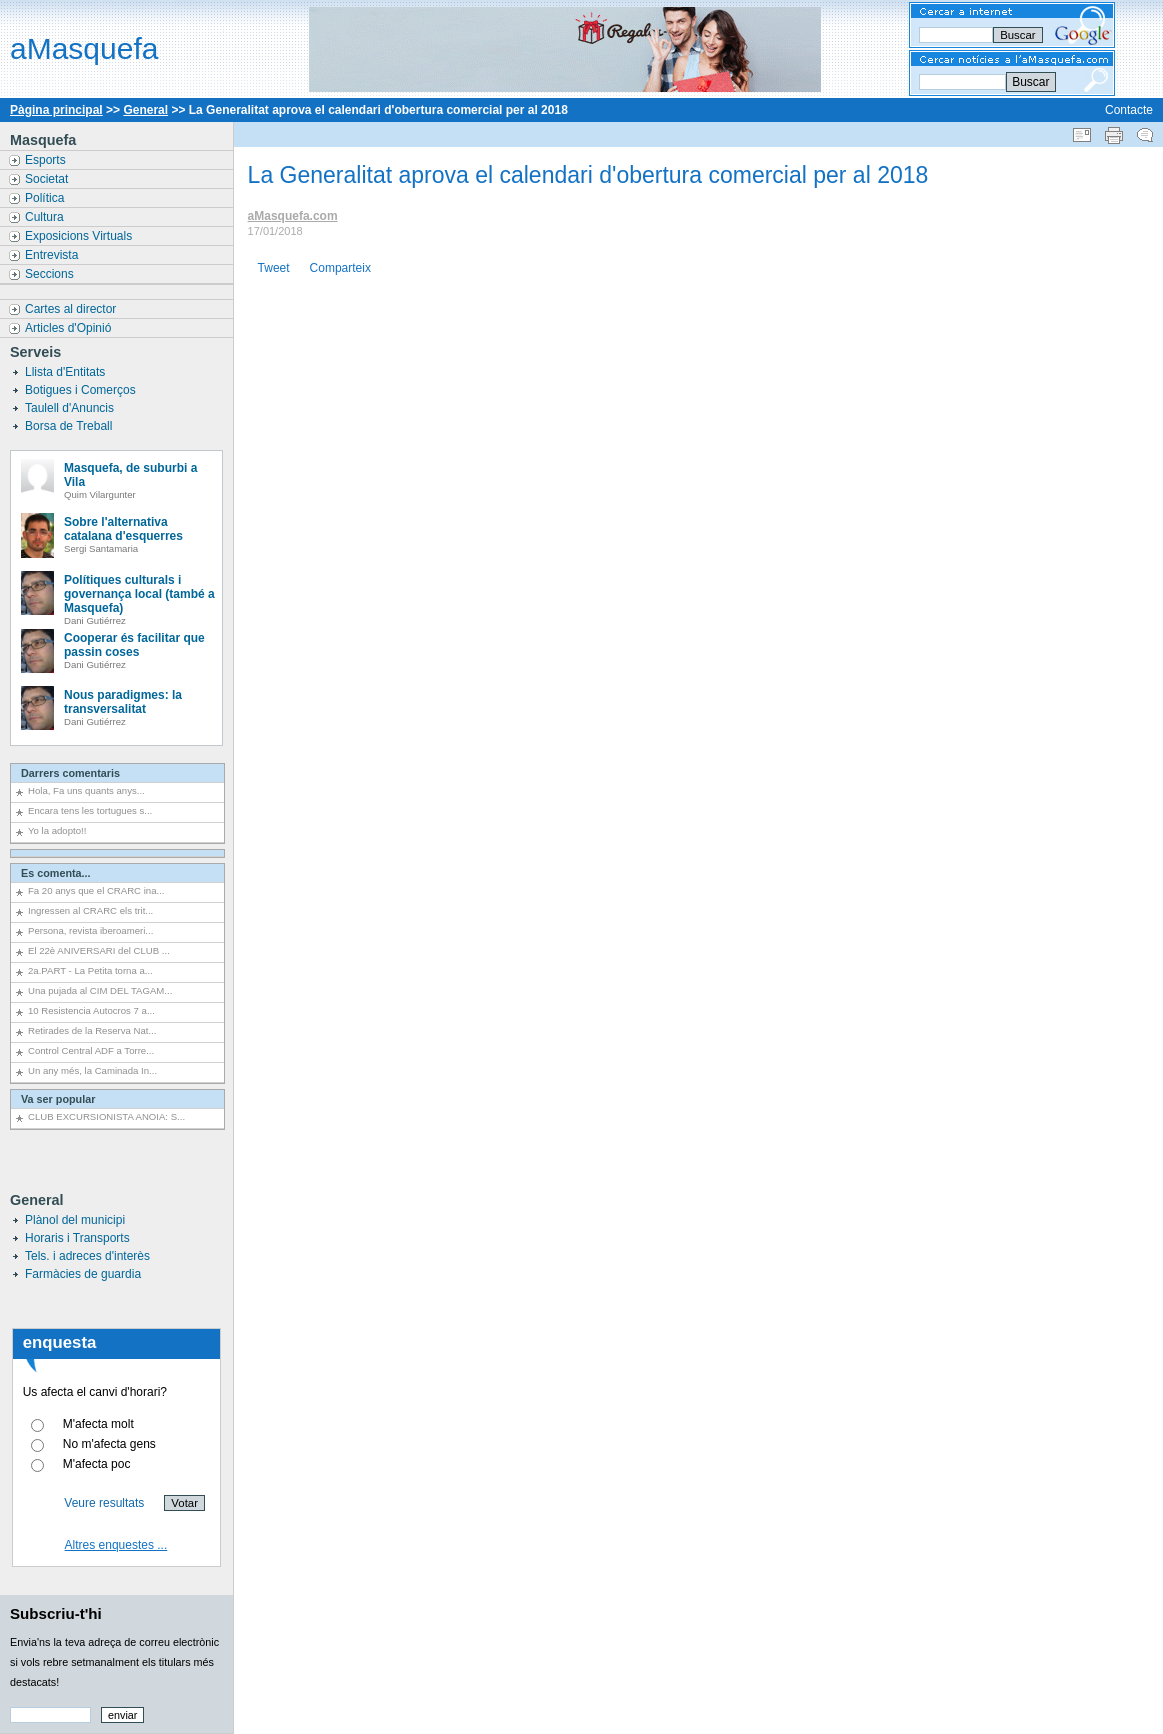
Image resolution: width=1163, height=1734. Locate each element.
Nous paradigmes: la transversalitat (123, 702)
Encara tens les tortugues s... (90, 810)
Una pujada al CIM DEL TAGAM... (100, 990)
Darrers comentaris (70, 773)
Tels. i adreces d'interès (87, 1256)
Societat (48, 179)
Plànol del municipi (75, 1220)
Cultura (46, 217)
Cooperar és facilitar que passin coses (134, 645)
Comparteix (340, 268)
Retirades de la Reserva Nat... (92, 1030)
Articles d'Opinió (70, 328)
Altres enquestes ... (116, 1545)
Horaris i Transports (77, 1238)
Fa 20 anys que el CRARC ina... (96, 890)
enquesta (60, 1342)
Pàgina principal (56, 110)
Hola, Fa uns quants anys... (86, 790)
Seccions (51, 274)
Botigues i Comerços (82, 390)
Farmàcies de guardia (83, 1274)
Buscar (1030, 82)
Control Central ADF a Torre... (91, 1050)
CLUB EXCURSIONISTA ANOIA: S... (106, 1116)
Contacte (1129, 110)
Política (46, 198)
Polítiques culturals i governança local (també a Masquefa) (139, 594)
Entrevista (53, 255)
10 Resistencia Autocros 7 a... (91, 1010)
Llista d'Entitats (67, 372)
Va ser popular (58, 1099)
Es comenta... (56, 873)
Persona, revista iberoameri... (90, 930)
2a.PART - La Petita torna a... (90, 970)
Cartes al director (72, 309)
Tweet (274, 268)
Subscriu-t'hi (56, 1613)
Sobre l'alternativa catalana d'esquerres (123, 529)
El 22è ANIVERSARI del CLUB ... (99, 950)
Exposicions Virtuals (80, 236)
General (145, 110)
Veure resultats (104, 1503)
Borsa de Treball (70, 426)
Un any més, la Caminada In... (92, 1070)
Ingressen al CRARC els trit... (90, 910)
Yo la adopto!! (57, 830)
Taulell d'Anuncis (71, 408)
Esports (47, 160)
